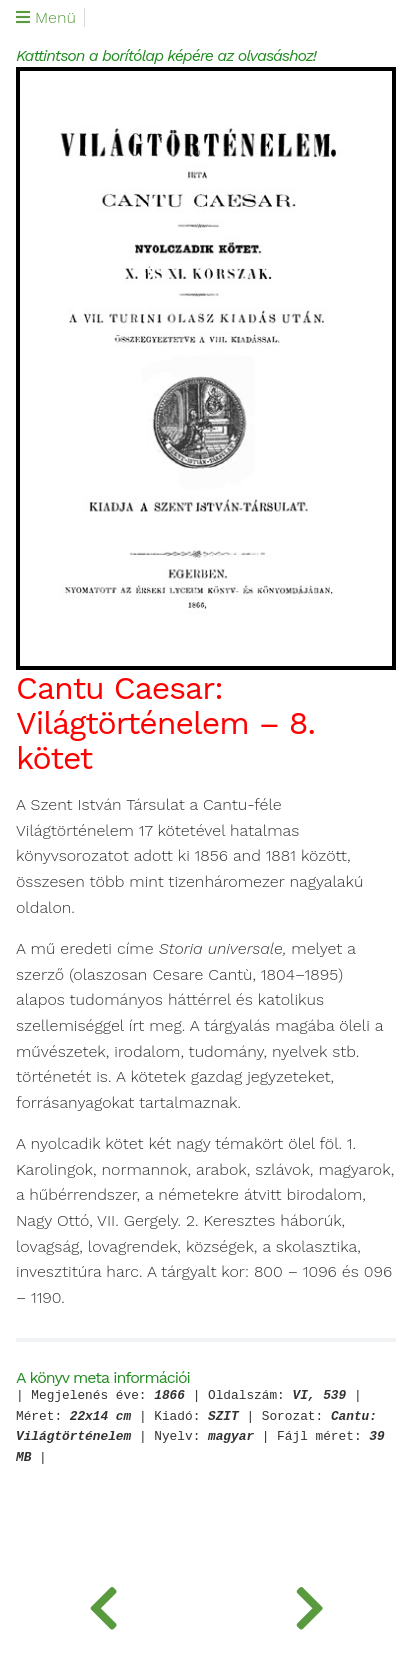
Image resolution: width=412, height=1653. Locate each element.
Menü (46, 18)
